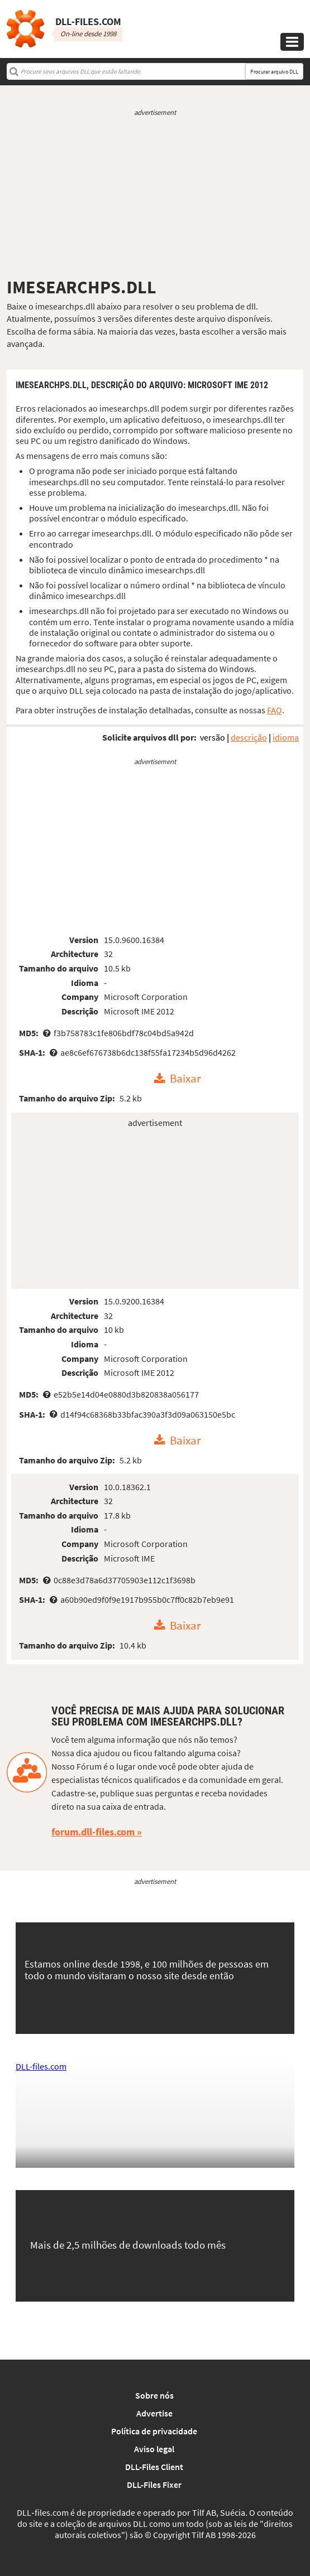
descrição (249, 737)
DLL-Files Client (154, 2466)
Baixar (185, 1079)
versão (212, 737)
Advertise (154, 2413)
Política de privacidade (154, 2431)
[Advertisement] (155, 197)
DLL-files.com (41, 2066)
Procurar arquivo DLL (274, 71)
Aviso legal (154, 2448)
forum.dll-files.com (93, 1831)
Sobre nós (154, 2395)
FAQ (274, 710)
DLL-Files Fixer (154, 2484)
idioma (286, 737)
